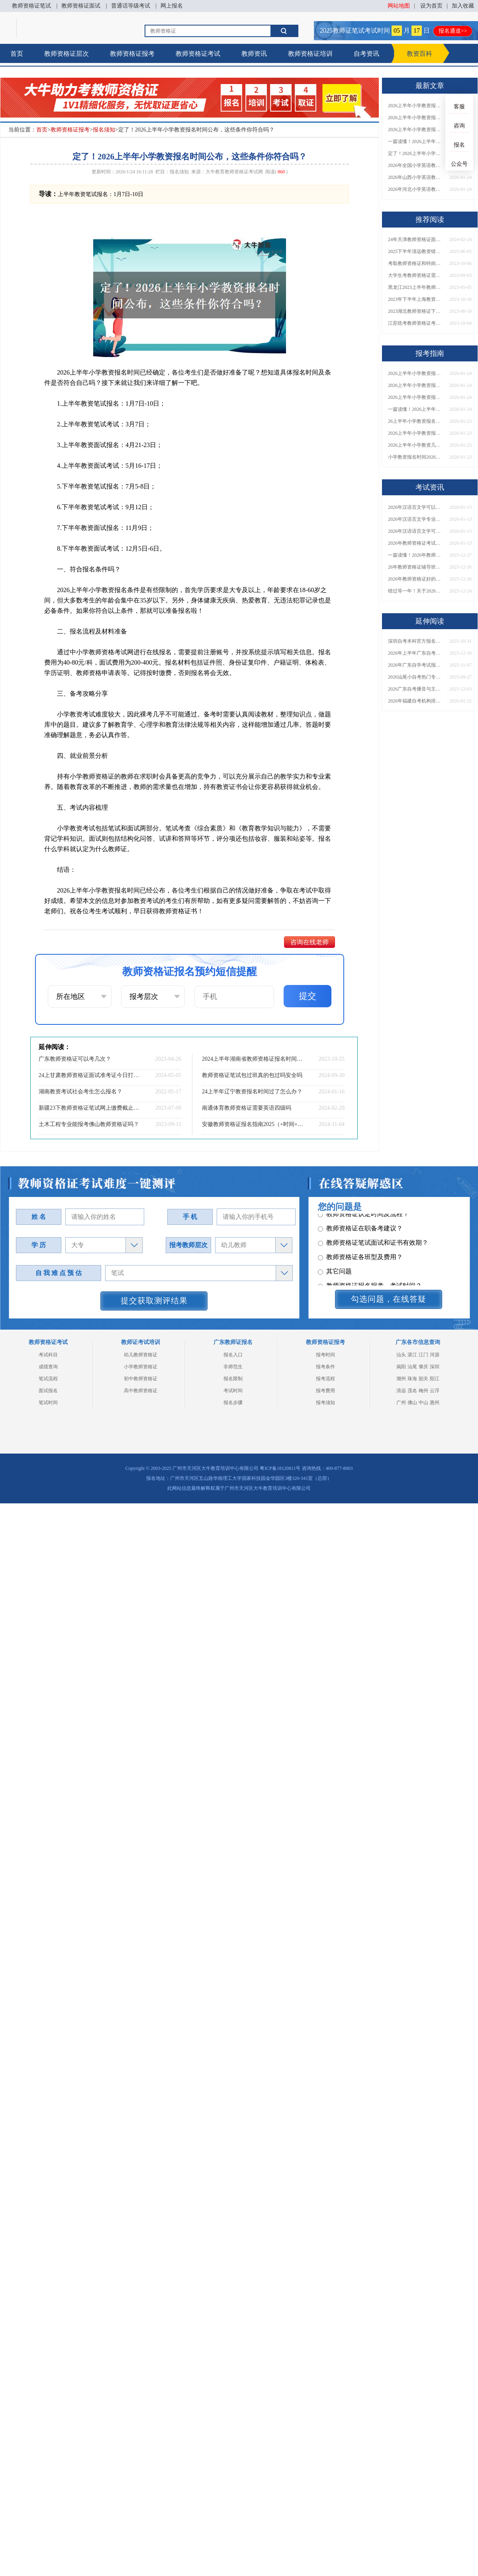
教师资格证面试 (80, 6)
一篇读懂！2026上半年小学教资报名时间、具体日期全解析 (416, 141)
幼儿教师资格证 (140, 1355)
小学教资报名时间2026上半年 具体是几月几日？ (416, 457)
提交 (307, 996)
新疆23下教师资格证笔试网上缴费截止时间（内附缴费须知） (90, 1108)
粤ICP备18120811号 (280, 1468)
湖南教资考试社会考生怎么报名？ (80, 1092)
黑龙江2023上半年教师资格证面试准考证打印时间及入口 (416, 287)
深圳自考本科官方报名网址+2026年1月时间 (416, 641)
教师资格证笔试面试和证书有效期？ (373, 1238)
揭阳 (401, 1366)
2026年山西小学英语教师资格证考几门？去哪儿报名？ (416, 177)
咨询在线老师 (309, 942)
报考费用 (325, 1390)
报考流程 (325, 1378)
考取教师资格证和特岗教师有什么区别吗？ (416, 263)
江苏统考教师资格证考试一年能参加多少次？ (416, 323)
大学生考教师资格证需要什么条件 (416, 275)
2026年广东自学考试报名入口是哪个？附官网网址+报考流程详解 (416, 665)
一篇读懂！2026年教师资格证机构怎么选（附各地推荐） (416, 555)
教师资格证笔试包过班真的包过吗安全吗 (252, 1075)
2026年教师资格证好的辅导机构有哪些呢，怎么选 (416, 579)
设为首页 (431, 6)
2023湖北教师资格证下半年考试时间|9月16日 (416, 311)
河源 (434, 1355)
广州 (401, 1402)
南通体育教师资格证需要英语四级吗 (246, 1108)
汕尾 (412, 1366)
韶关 (423, 1378)
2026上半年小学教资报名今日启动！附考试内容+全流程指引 (416, 117)
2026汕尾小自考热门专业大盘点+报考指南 (416, 677)
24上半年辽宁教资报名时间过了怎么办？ (252, 1092)
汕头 (401, 1355)
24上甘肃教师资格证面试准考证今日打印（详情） (90, 1075)
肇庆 (423, 1366)
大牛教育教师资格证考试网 (234, 172)
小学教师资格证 (140, 1366)
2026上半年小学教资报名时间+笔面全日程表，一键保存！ (416, 129)
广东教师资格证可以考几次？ (75, 1059)
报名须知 (104, 130)
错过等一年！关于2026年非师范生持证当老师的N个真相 (416, 591)
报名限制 (233, 1378)
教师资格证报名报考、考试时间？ (370, 1281)
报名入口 (233, 1355)
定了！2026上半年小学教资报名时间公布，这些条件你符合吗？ (416, 153)
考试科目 (48, 1355)
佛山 (412, 1402)
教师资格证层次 (66, 53)
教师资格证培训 (310, 53)
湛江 (412, 1355)
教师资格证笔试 (31, 6)
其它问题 (335, 1267)
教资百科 (419, 53)
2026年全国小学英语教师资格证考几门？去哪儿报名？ (416, 165)
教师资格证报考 (132, 53)
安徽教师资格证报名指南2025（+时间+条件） (253, 1124)
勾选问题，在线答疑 (388, 1299)
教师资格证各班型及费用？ (360, 1253)
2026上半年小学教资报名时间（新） (416, 433)
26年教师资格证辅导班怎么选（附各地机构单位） (416, 567)
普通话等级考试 (130, 6)
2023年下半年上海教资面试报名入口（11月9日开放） (416, 299)
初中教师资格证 (140, 1378)
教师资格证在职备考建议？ (360, 1224)
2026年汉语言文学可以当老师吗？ (416, 507)
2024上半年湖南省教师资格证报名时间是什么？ (253, 1059)
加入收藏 (463, 6)
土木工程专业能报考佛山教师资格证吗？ (89, 1124)
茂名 (412, 1390)
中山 (423, 1402)
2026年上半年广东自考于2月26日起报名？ (416, 653)
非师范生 (233, 1366)
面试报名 (48, 1390)
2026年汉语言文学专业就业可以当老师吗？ (416, 519)
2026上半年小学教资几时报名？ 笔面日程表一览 (416, 445)
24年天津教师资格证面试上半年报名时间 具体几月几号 (416, 239)
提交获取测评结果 (154, 1300)
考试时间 (233, 1390)
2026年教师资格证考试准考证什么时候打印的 (416, 543)
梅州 (423, 1390)
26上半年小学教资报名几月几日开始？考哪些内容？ (416, 421)
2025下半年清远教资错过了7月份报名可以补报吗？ (416, 251)
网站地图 (399, 6)
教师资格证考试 (198, 53)
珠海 (412, 1378)
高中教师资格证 (140, 1390)
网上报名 (172, 6)
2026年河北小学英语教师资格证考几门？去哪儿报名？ (416, 189)
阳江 (434, 1378)
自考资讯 (366, 53)
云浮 (434, 1390)
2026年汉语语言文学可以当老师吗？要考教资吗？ (416, 531)
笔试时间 (48, 1402)
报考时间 (325, 1355)
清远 (401, 1390)
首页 (16, 53)
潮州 (401, 1378)
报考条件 (325, 1366)
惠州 (434, 1402)
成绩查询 (48, 1366)
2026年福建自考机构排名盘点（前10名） (416, 701)
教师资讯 (254, 53)
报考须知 (325, 1402)
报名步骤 (233, 1402)
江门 (423, 1355)
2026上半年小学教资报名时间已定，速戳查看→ (416, 105)
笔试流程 (48, 1378)
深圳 (434, 1366)
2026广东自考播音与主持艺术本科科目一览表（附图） (416, 689)
